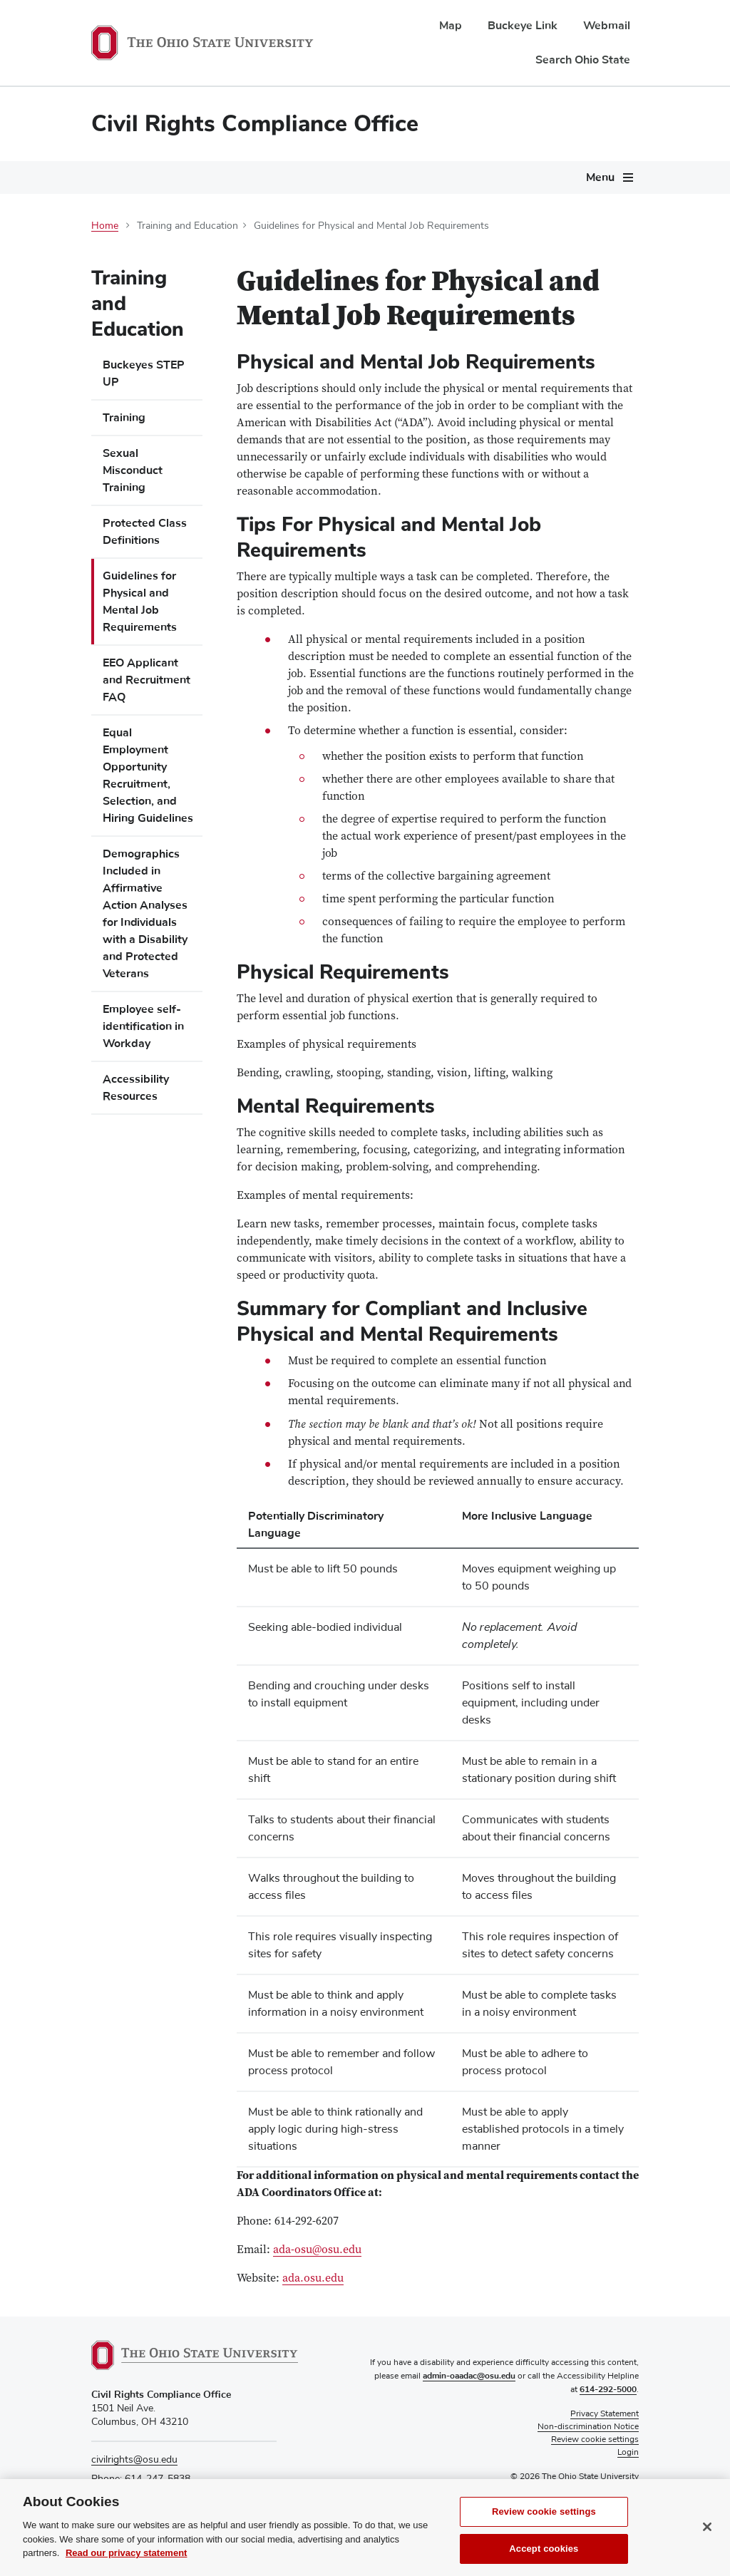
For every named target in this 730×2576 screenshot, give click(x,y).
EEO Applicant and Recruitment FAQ (146, 680)
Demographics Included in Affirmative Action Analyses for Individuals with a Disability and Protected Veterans (145, 914)
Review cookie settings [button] (595, 2440)
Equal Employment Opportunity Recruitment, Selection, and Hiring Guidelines (148, 775)
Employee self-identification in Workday (143, 1026)
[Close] (707, 2558)
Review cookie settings (544, 2543)
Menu (600, 177)
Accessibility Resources (136, 1087)
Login (628, 2452)
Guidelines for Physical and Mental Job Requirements (140, 601)
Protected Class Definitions (145, 531)
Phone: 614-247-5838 (140, 2479)
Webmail (606, 26)
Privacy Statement (604, 2414)
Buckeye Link (522, 26)
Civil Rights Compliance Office (254, 123)
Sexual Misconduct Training (133, 470)
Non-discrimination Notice (588, 2427)
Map (450, 26)
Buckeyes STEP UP (144, 373)
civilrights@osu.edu (134, 2460)
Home (104, 226)
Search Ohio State (582, 60)
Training (124, 418)
